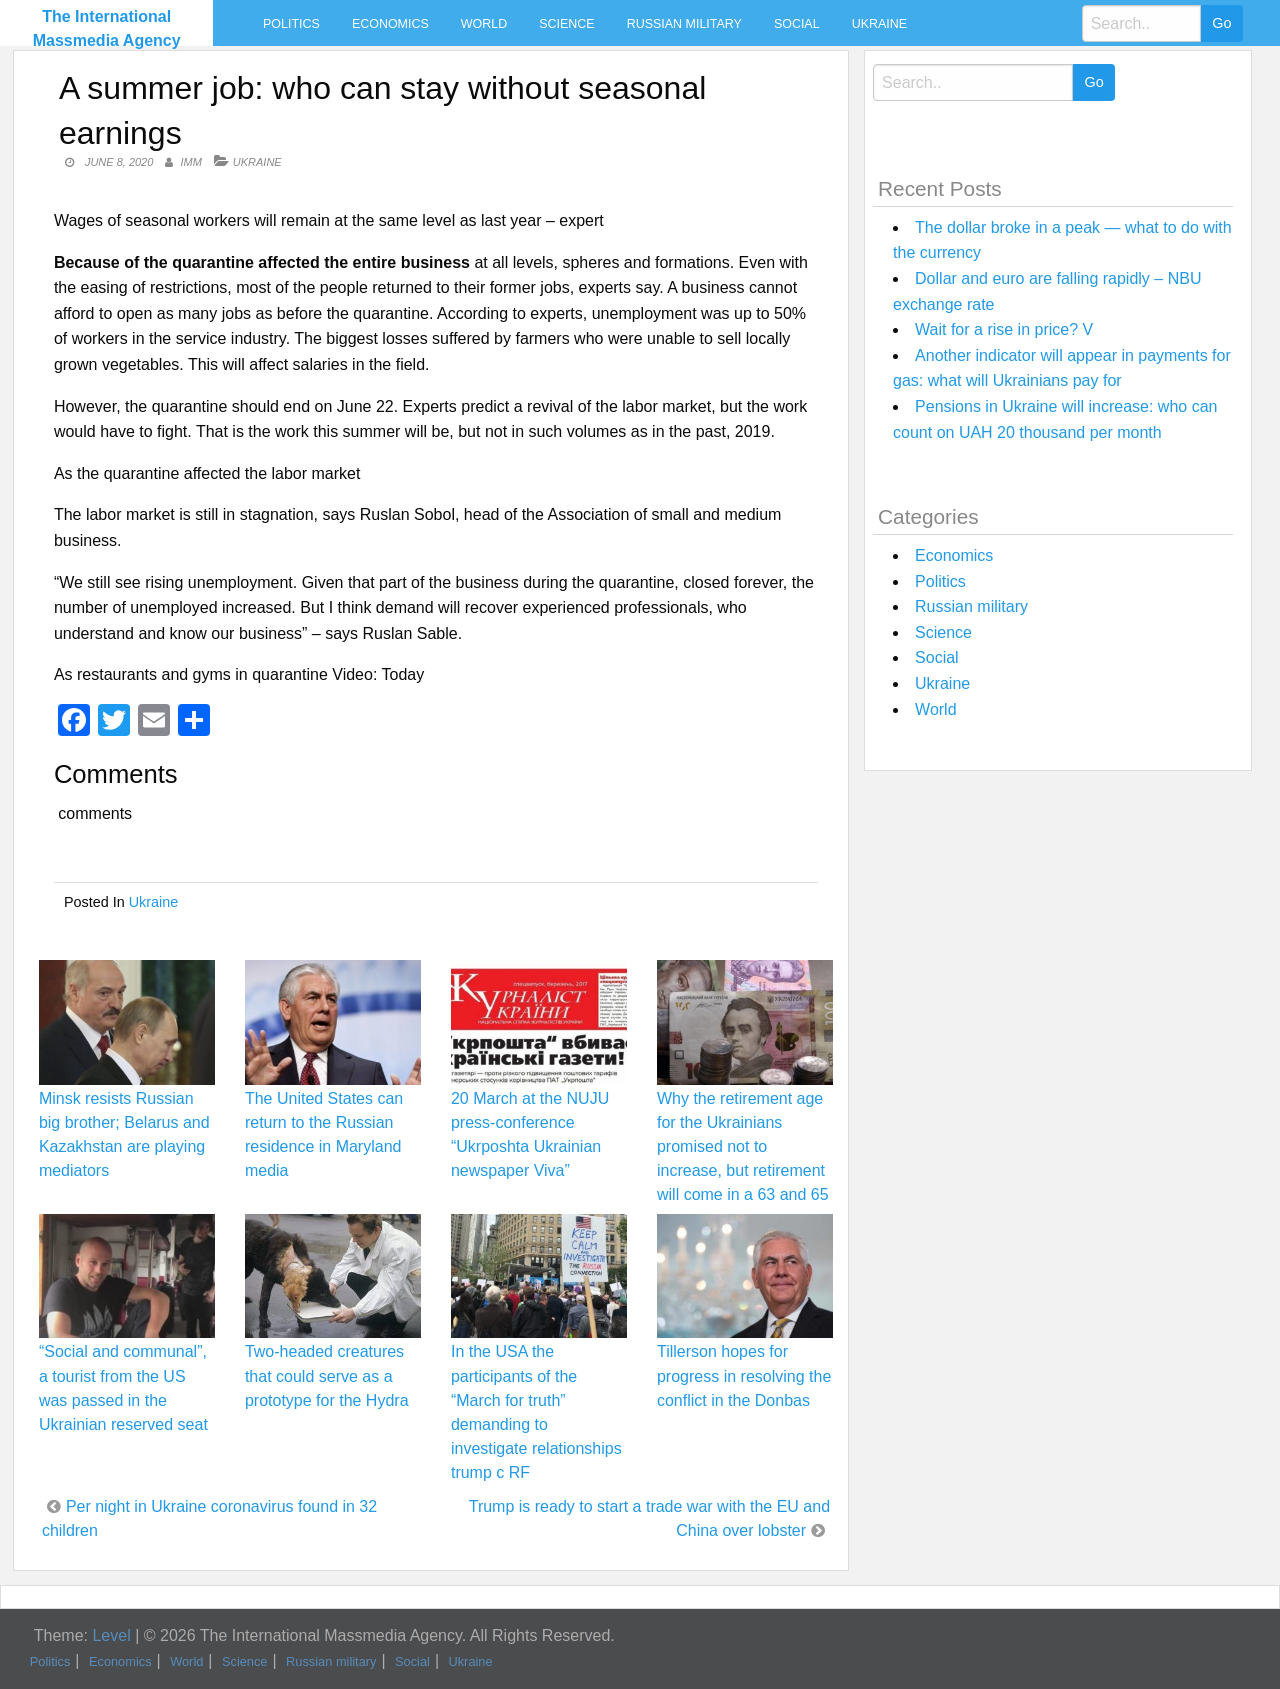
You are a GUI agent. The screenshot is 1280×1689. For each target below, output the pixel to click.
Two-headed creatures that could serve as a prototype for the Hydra (327, 1375)
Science (566, 24)
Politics (291, 24)
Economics (390, 24)
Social (797, 24)
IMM (190, 162)
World (484, 24)
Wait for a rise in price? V (1004, 329)
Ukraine (879, 24)
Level (111, 1635)
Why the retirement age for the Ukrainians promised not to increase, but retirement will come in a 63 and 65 (743, 1147)
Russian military (684, 24)
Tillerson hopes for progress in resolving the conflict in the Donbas (744, 1375)
